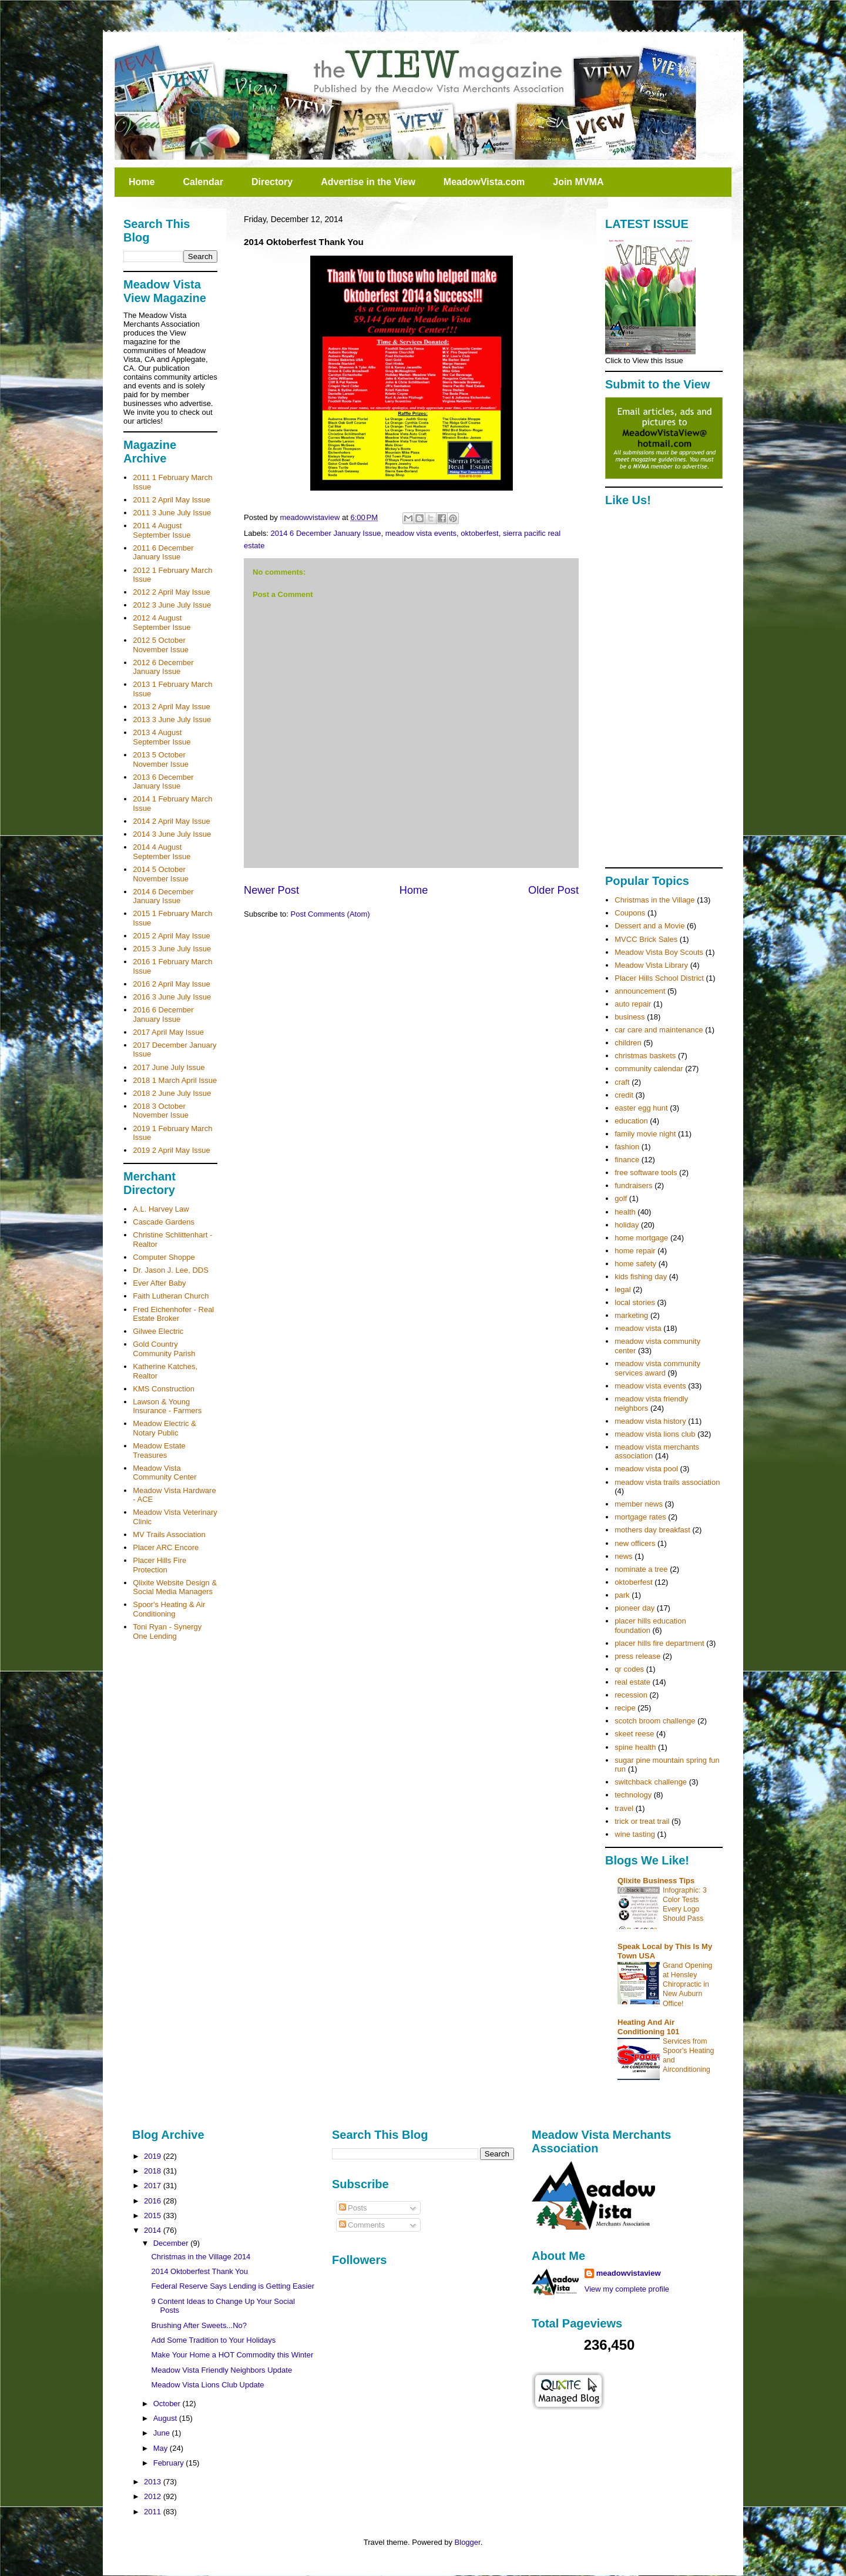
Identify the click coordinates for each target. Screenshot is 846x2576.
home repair (635, 1250)
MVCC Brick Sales (646, 939)
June (162, 2433)
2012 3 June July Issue (172, 605)
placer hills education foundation (650, 1625)
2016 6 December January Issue (163, 1014)
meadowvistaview (628, 2273)
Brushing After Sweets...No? (199, 2325)
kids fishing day (641, 1276)
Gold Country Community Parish (164, 1349)
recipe (625, 1707)
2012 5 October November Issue (161, 645)
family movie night (645, 1133)
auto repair (633, 1003)
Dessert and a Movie (649, 925)
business (629, 1016)
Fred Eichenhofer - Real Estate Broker (173, 1314)
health (625, 1212)
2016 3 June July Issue (172, 996)
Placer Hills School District (659, 978)
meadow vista (638, 1328)
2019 (153, 2156)
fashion (627, 1146)
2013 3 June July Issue (172, 719)
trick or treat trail (642, 1821)
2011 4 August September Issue (161, 530)
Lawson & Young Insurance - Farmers (167, 1406)
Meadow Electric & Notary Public (164, 1428)
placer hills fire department (659, 1643)
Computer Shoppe (164, 1257)
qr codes (629, 1669)
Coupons (630, 912)
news (623, 1556)
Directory (272, 182)
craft (622, 1082)
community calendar (649, 1068)
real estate (632, 1682)
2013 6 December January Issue (163, 782)
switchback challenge (651, 1781)
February (169, 2462)
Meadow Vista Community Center (164, 1473)
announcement (640, 991)
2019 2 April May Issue (171, 1150)
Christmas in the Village (654, 899)
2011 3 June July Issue (172, 512)
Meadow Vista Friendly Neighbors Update (221, 2370)
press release (637, 1656)
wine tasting (635, 1834)
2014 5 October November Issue (161, 874)
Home (142, 182)
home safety (635, 1263)
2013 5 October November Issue (161, 759)
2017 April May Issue (168, 1032)
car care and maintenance (659, 1029)
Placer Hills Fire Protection (159, 1565)
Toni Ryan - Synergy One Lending (167, 1631)
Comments (362, 2225)
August (166, 2418)
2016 (153, 2200)
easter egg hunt (641, 1107)
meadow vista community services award (657, 1368)
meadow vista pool (646, 1468)
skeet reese (634, 1733)
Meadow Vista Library (651, 965)
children (628, 1042)
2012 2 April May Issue (171, 592)
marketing (631, 1315)
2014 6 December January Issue (326, 533)
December (172, 2243)
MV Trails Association (169, 1534)
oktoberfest (479, 533)
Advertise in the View (368, 182)
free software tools (646, 1172)
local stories (635, 1302)
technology (633, 1794)
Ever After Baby (159, 1283)
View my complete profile (627, 2289)
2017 (153, 2185)
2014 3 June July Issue (172, 834)
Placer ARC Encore (166, 1547)
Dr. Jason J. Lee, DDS (171, 1270)
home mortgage (641, 1237)
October (168, 2403)
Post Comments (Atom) (330, 914)
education (631, 1120)
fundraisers (633, 1185)
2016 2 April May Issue (171, 984)
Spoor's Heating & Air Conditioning (169, 1609)
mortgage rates (640, 1516)
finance (627, 1159)
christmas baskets (645, 1055)
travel (624, 1808)
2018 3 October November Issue (161, 1111)
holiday (627, 1224)
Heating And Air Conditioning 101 (648, 2027)
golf (621, 1198)
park (622, 1595)
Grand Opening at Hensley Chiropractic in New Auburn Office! (687, 1984)
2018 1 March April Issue (175, 1080)
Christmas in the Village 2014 (200, 2256)
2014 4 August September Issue (161, 852)
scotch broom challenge (655, 1720)
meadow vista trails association (667, 1482)
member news (639, 1504)
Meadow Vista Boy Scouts (659, 952)
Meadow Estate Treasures (159, 1450)
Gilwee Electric (158, 1331)
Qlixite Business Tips (655, 1880)
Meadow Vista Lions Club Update (207, 2384)
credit (624, 1095)
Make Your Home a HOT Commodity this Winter (232, 2354)
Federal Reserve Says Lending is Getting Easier (232, 2286)
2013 (153, 2481)
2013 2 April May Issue (171, 706)
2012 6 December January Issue (163, 667)
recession (631, 1694)
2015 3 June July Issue (172, 948)
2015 (153, 2215)
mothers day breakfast (652, 1529)
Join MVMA (578, 182)
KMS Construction (163, 1388)
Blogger (468, 2542)
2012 (153, 2496)
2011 (153, 2511)
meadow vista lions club (655, 1434)
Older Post (553, 890)
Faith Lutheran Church (171, 1296)
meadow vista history (650, 1421)
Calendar (203, 182)
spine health (635, 1747)
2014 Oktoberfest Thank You (199, 2271)
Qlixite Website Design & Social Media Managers (175, 1587)
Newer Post (271, 890)
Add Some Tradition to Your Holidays (213, 2340)
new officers (635, 1543)
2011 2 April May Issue (171, 499)
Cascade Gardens (163, 1221)
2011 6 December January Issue (163, 553)
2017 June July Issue (168, 1067)
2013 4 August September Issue (161, 737)
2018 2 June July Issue (172, 1093)
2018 (153, 2170)
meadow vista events (420, 533)
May (161, 2448)
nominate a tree (641, 1569)
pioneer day (634, 1608)
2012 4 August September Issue (161, 622)
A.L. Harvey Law (161, 1209)
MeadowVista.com (484, 182)
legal (622, 1289)
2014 (153, 2230)
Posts (353, 2207)
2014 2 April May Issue (171, 821)
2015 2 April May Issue (171, 935)
